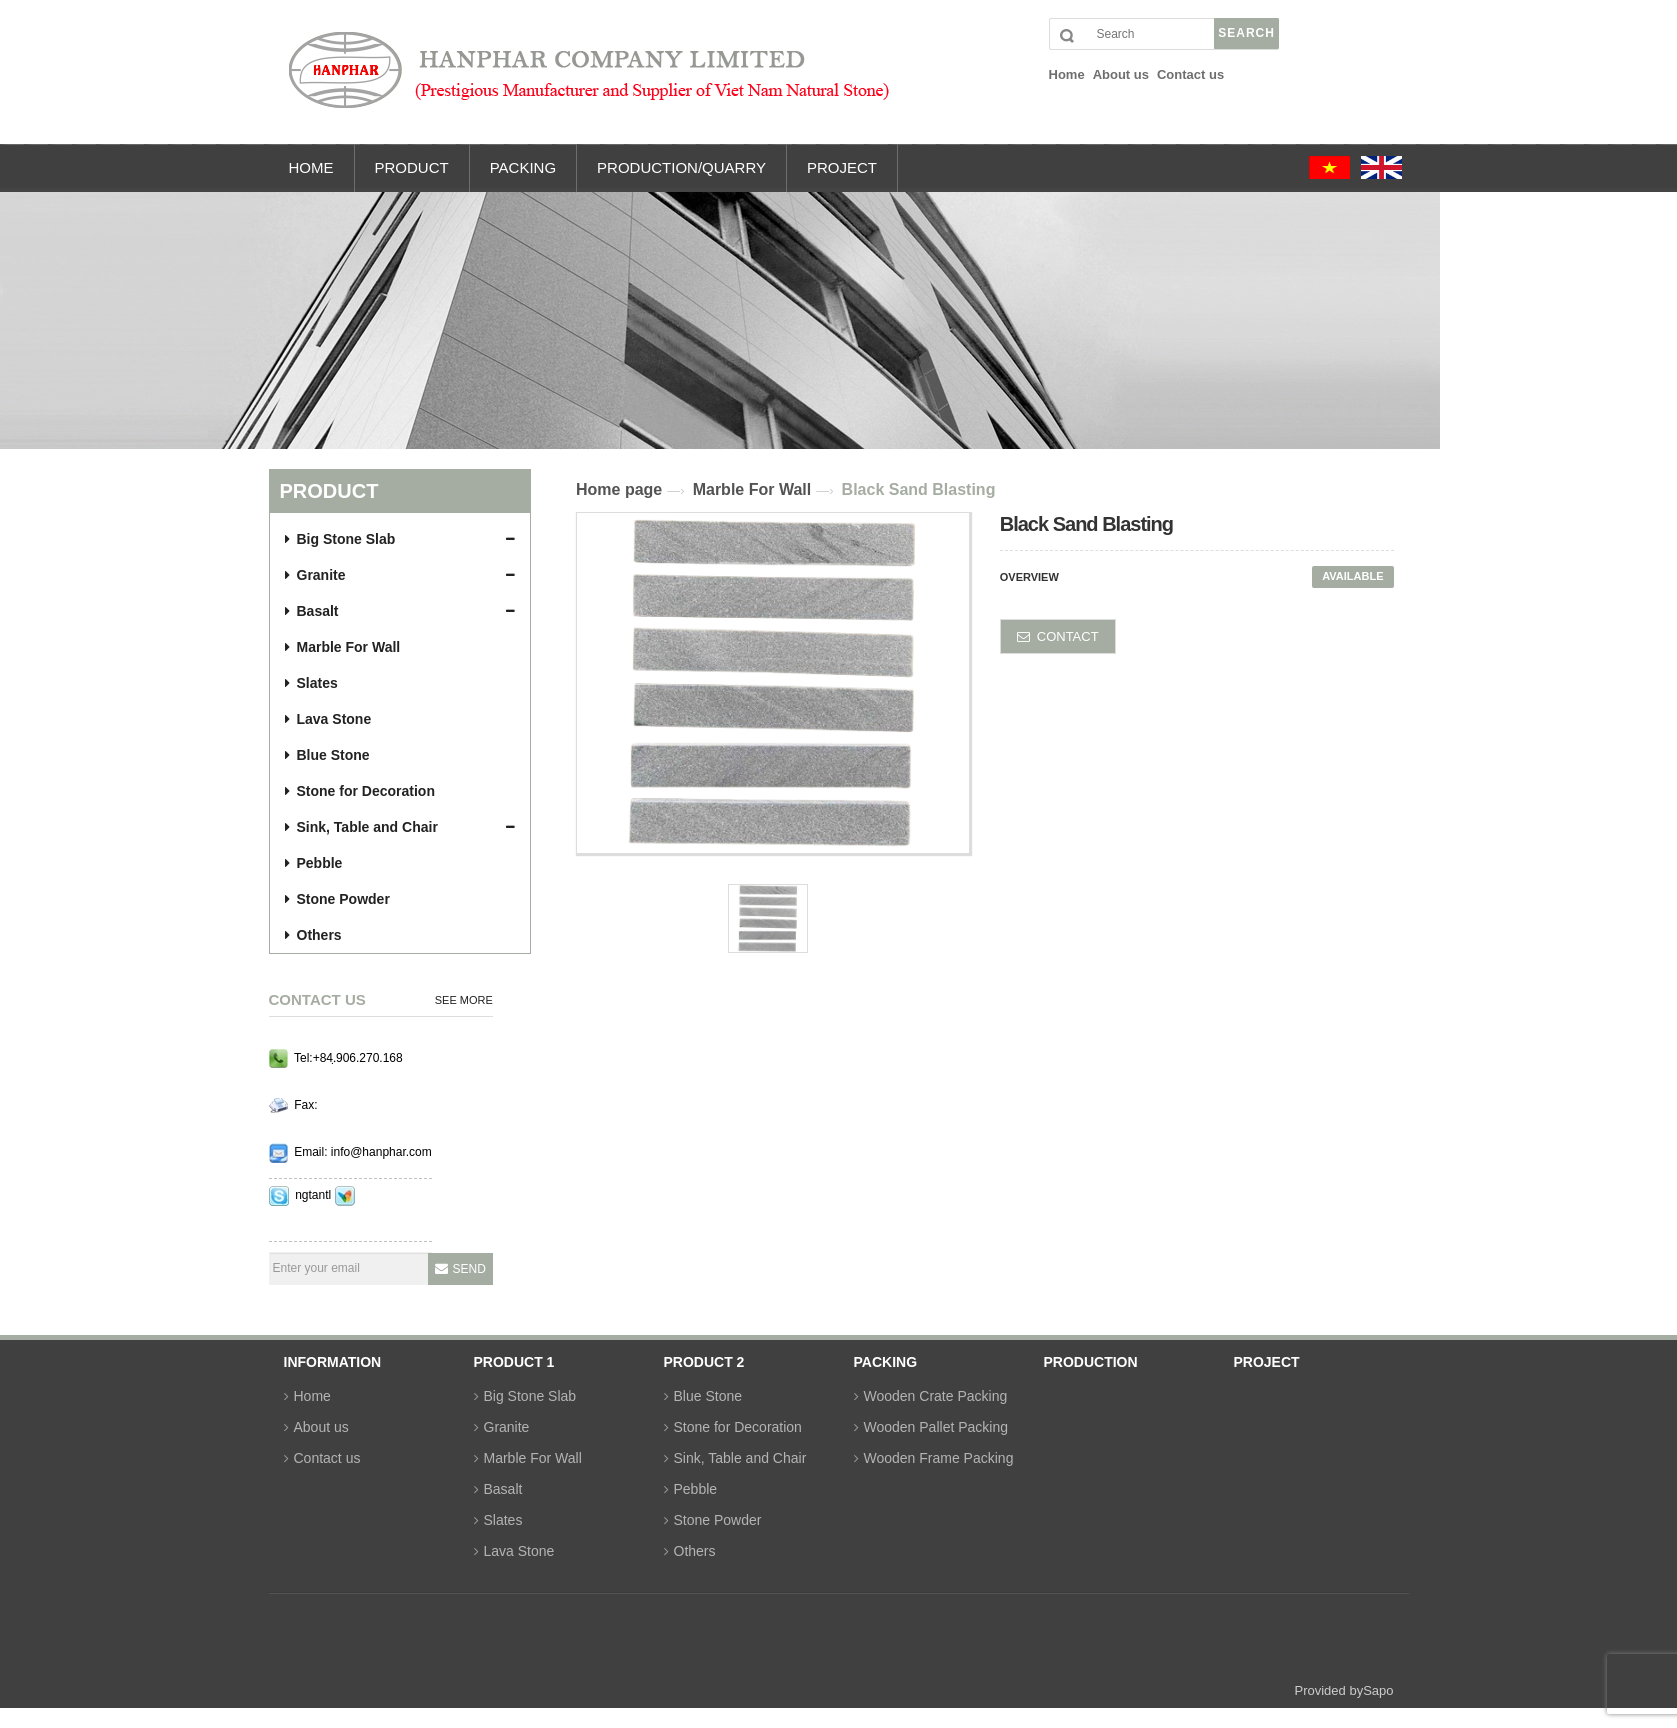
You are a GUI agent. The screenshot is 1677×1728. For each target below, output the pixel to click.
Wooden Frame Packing (939, 1458)
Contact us (327, 1458)
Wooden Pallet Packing (936, 1427)
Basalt (312, 611)
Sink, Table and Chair (361, 827)
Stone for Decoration (360, 791)
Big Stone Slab (340, 539)
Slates (311, 683)
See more (464, 1000)
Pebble (314, 863)
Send (469, 1269)
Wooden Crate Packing (936, 1396)
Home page (619, 489)
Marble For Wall (343, 647)
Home (312, 1396)
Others (313, 935)
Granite (315, 575)
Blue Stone (327, 755)
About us (321, 1427)
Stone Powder (337, 899)
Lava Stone (328, 719)
